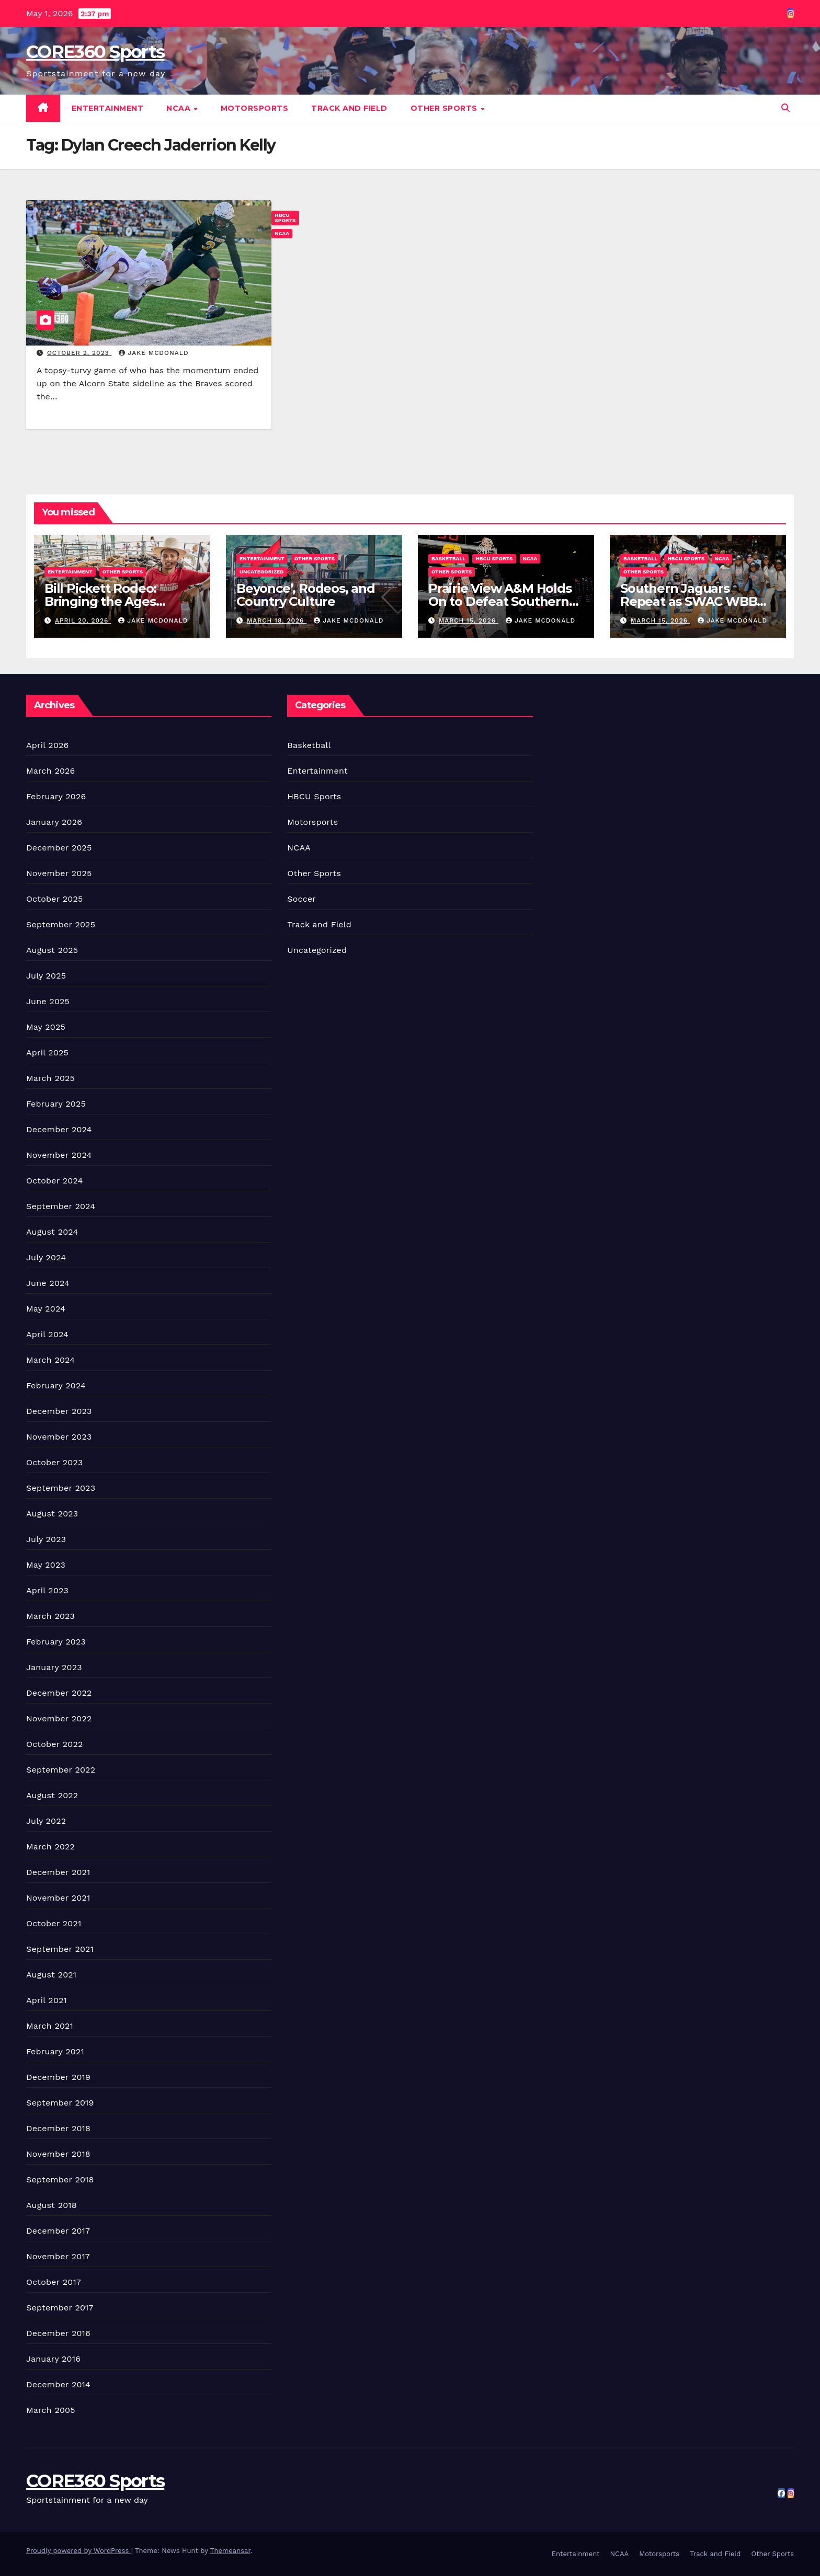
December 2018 (58, 2128)
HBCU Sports (285, 217)
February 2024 (56, 1385)
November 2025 (59, 873)
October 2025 (54, 899)
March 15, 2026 (468, 620)
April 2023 (47, 1590)
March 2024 (50, 1360)
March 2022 (50, 1847)
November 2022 (59, 1718)
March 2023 (50, 1616)
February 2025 (56, 1104)
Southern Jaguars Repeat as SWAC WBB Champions (688, 601)
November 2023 (59, 1437)
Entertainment (108, 108)
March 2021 (49, 2026)
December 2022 (59, 1693)
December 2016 (58, 2333)
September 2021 (60, 1949)
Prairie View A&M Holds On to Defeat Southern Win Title (500, 601)
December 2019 (58, 2077)
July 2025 (46, 976)
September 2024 (60, 1206)
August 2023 (52, 1514)
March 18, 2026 (276, 620)
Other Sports (445, 108)
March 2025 (50, 1078)
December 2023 (59, 1411)
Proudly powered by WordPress (78, 2551)
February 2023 (56, 1642)
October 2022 (54, 1744)
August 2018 (51, 2205)
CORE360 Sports (95, 52)
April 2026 (47, 745)
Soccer (301, 899)
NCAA (179, 108)
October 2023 (54, 1462)
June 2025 (48, 1001)
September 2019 (60, 2103)
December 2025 (59, 848)
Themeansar (230, 2551)
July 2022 (46, 1821)
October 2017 (53, 2282)
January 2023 (54, 1667)
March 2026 (50, 771)
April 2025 (47, 1052)
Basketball (448, 558)
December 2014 (58, 2384)
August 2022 (52, 1795)
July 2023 (46, 1539)
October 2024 (54, 1181)
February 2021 (55, 2051)
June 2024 (48, 1283)
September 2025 (60, 924)
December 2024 (59, 1129)
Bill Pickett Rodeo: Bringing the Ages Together (100, 601)
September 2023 (60, 1488)
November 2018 (58, 2154)
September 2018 (60, 2179)
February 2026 (56, 796)
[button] (785, 108)
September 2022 (60, 1770)
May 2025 (45, 1027)
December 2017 (58, 2231)
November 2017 (58, 2256)
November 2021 (58, 1898)
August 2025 (52, 950)
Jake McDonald (153, 352)
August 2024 (52, 1232)
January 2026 (54, 822)
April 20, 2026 (83, 620)
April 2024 (47, 1334)
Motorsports (255, 108)
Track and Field (349, 108)
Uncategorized (262, 571)
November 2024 (59, 1155)
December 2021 (58, 1872)
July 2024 (46, 1257)
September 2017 (60, 2308)
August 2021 (51, 1975)
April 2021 (46, 2000)
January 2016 (53, 2359)
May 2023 (45, 1565)
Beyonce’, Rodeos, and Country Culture (305, 595)
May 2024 (45, 1309)
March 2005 (50, 2410)
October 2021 (53, 1923)
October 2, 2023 (79, 352)
